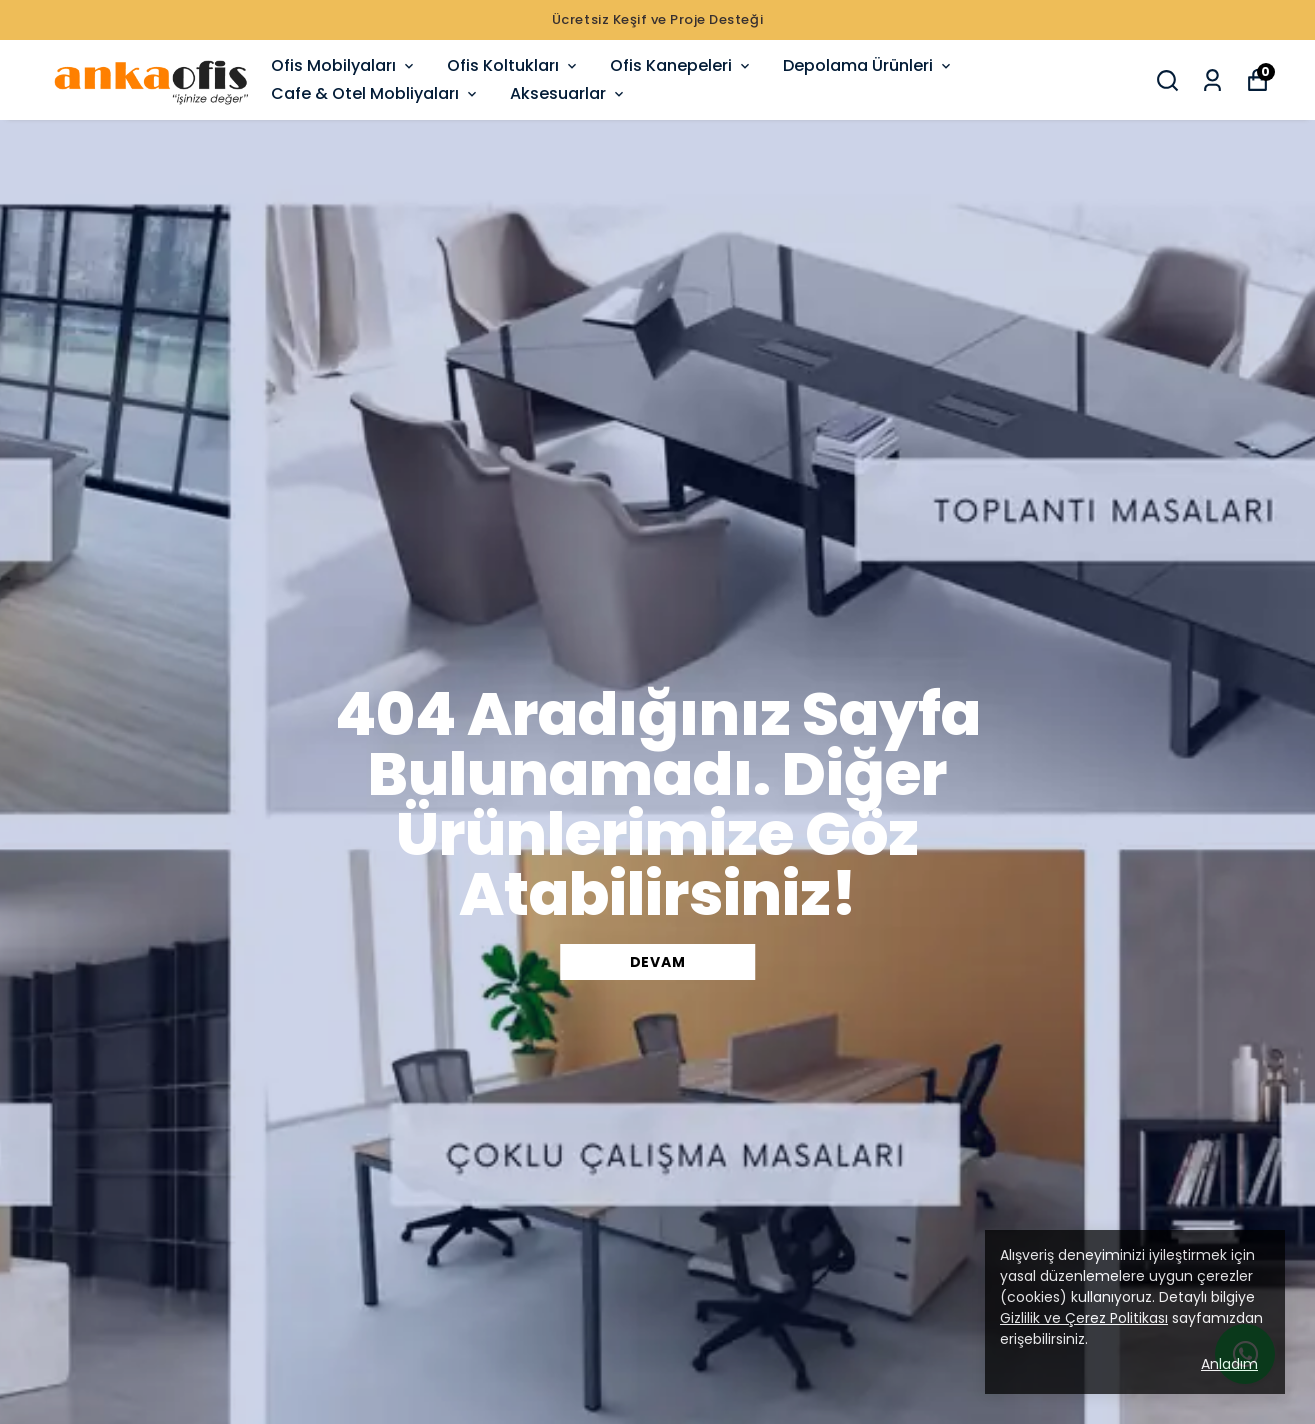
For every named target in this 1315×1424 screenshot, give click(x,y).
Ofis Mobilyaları (344, 65)
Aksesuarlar (568, 93)
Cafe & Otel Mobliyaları (375, 93)
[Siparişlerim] (1212, 80)
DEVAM (658, 962)
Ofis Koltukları (513, 65)
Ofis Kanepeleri (681, 65)
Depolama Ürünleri (868, 65)
